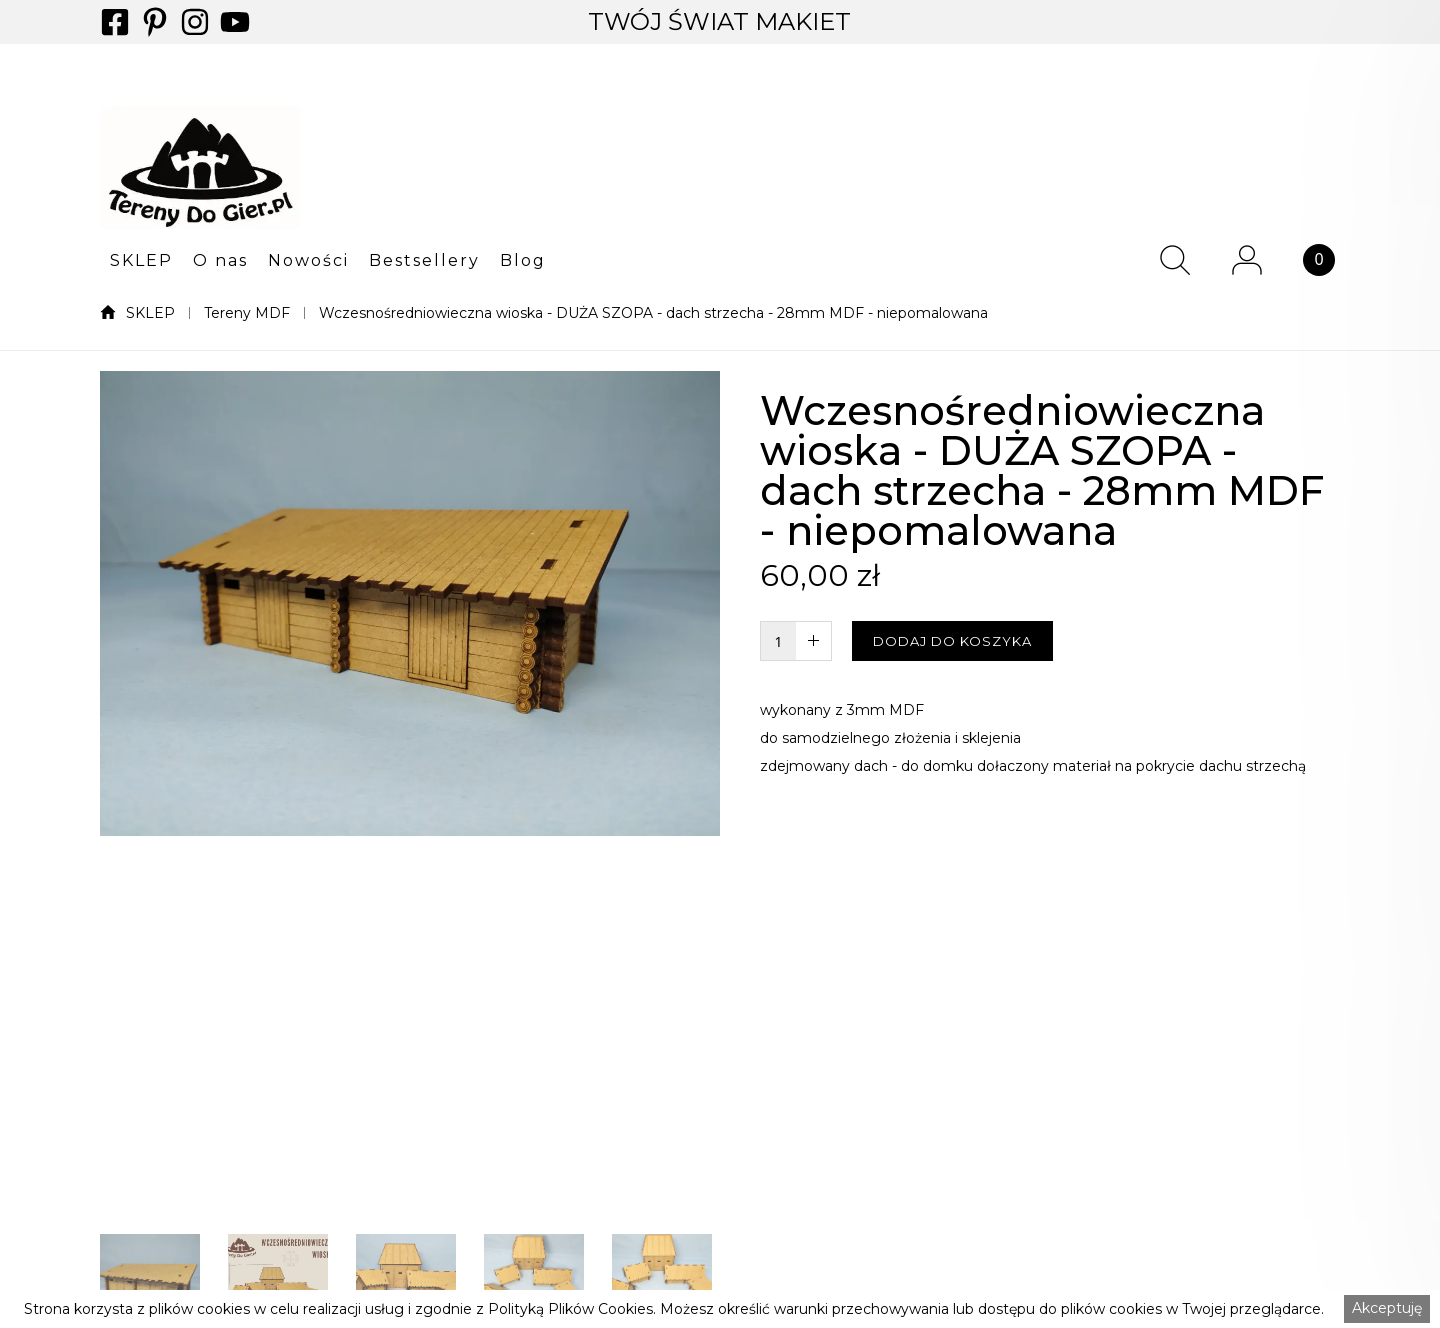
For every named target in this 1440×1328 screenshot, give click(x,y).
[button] (141, 260)
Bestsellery (424, 261)
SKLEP (141, 261)
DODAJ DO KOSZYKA (952, 641)
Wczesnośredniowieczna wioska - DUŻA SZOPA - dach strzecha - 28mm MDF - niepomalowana (653, 313)
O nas (220, 261)
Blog (523, 261)
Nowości (308, 261)
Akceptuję (1387, 1308)
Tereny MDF (247, 313)
